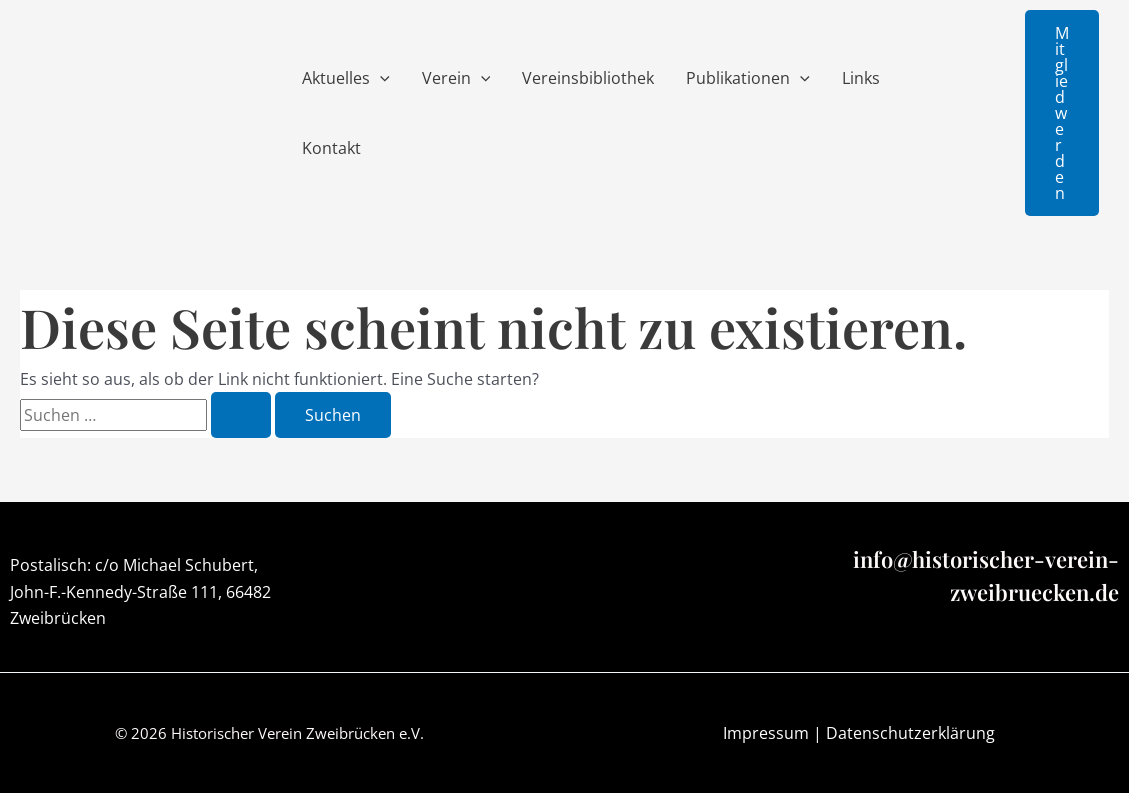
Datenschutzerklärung (910, 733)
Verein (456, 78)
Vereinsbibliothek (588, 78)
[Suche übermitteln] (241, 415)
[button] (1062, 113)
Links (861, 78)
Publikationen (748, 78)
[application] (380, 78)
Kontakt (331, 148)
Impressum (766, 733)
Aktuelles (346, 78)
